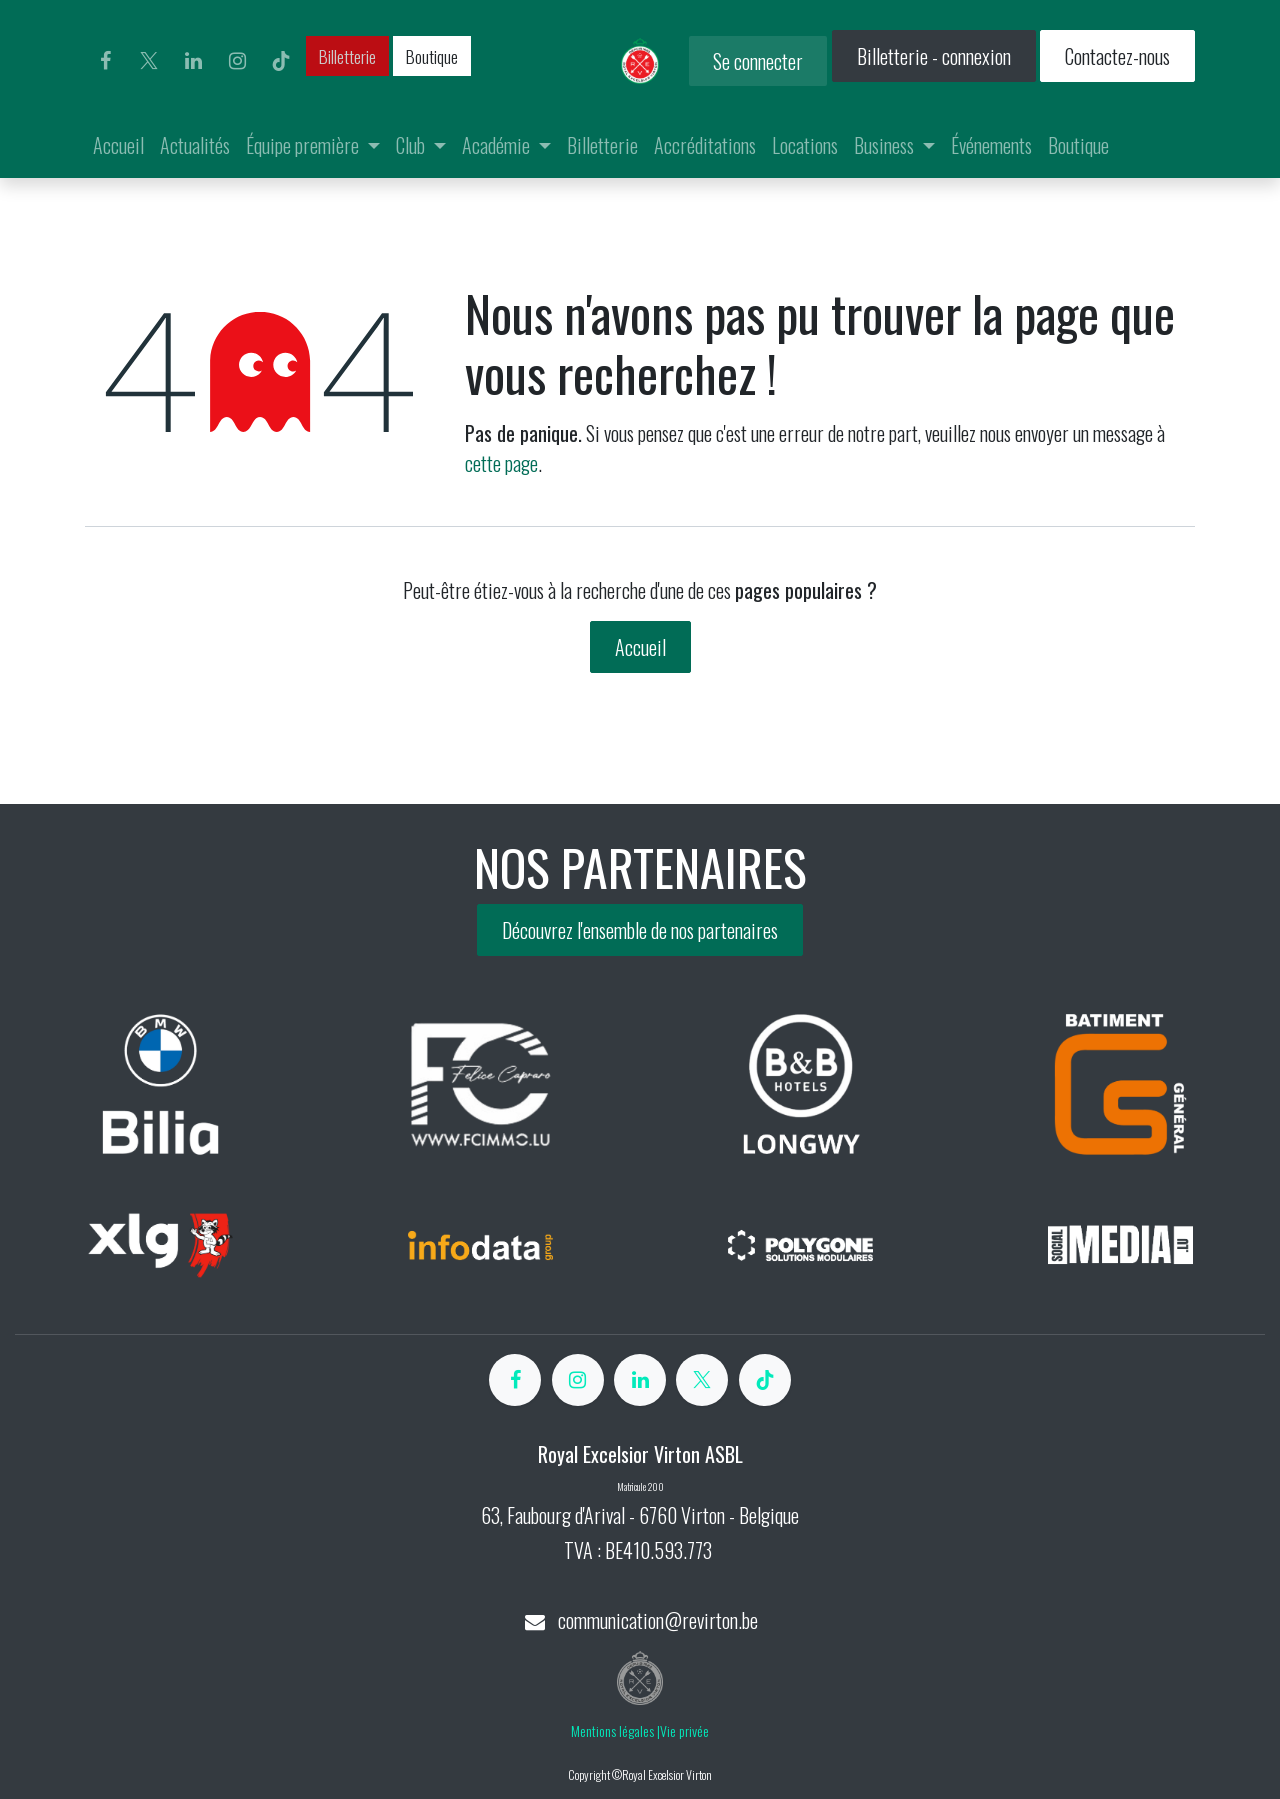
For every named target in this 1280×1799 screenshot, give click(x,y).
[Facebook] (105, 61)
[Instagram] (237, 61)
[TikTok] (281, 61)
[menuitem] (118, 145)
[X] (149, 61)
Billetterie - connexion (934, 56)
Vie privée (684, 1730)
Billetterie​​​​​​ (347, 56)
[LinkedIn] (193, 61)
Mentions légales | (615, 1730)
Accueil (640, 647)
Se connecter (758, 61)
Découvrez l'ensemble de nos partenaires (640, 930)
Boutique (432, 56)
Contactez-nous (1117, 56)
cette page (501, 463)
